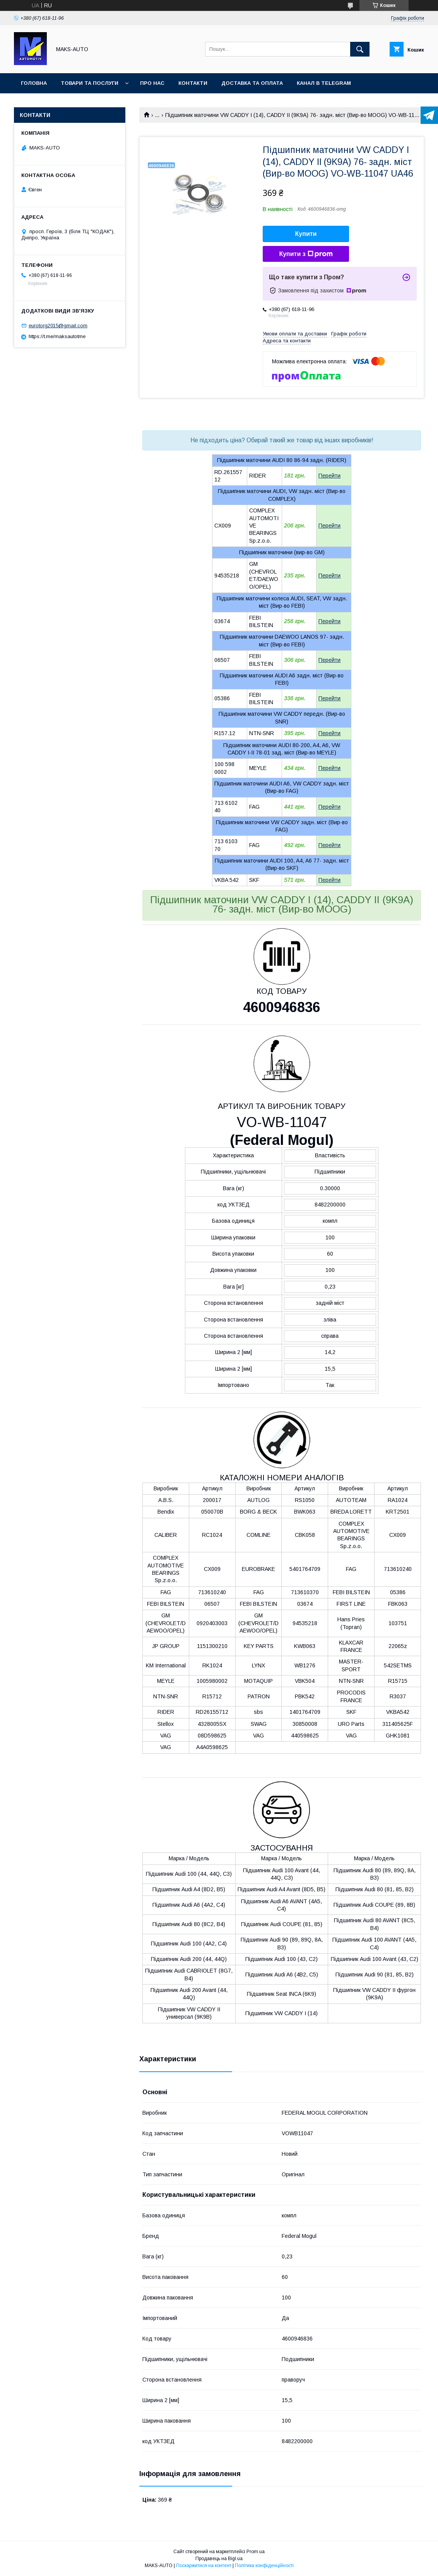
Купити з (305, 254)
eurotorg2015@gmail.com (58, 325)
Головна (34, 83)
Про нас (152, 83)
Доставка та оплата (252, 83)
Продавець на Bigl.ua (219, 2558)
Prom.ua (255, 2551)
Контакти (192, 83)
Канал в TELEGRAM (324, 83)
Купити (306, 233)
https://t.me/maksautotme (57, 336)
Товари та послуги (89, 83)
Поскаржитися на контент (203, 2565)
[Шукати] (360, 49)
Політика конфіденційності (264, 2565)
